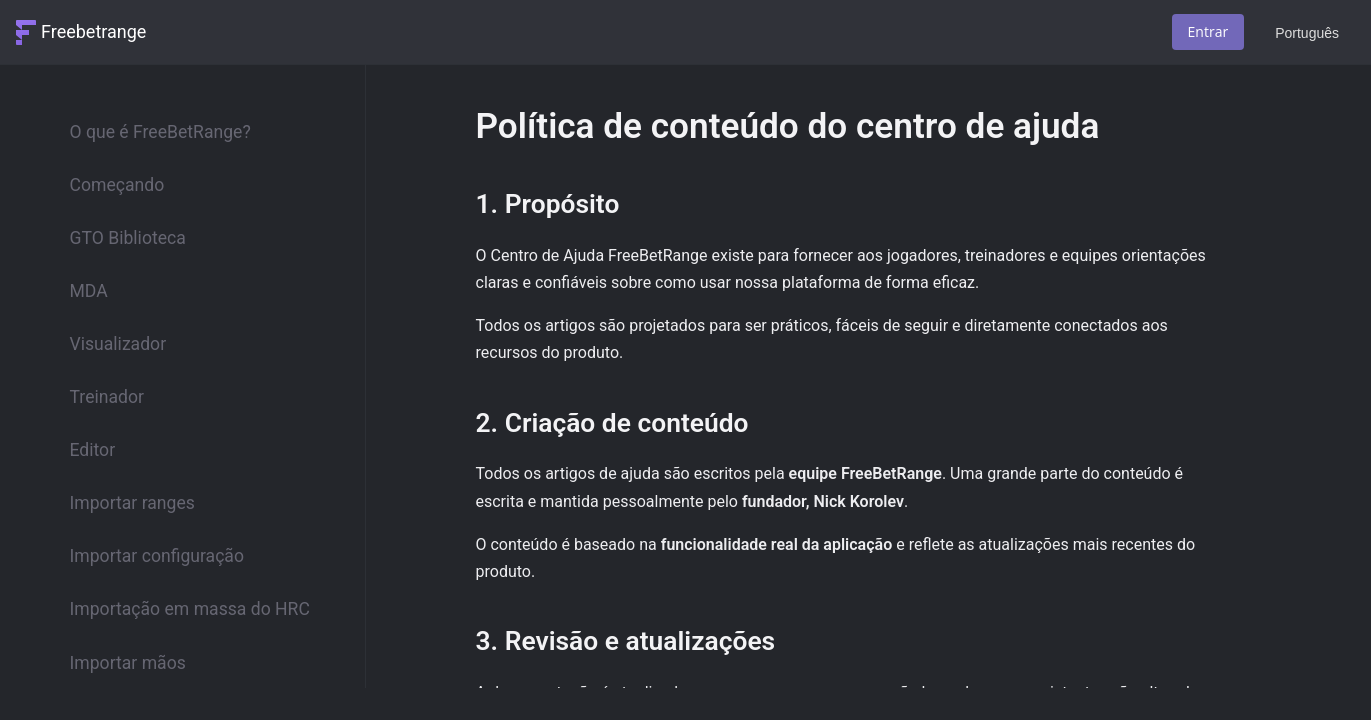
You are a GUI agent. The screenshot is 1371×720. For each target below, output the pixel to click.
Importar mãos (128, 663)
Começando (117, 185)
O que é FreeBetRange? (160, 132)
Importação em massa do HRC (190, 609)
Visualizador (118, 344)
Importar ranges (132, 503)
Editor (93, 450)
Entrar (1208, 31)
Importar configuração (157, 556)
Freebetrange (93, 31)
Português (1307, 33)
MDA (89, 291)
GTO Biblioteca (128, 238)
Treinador (107, 397)
